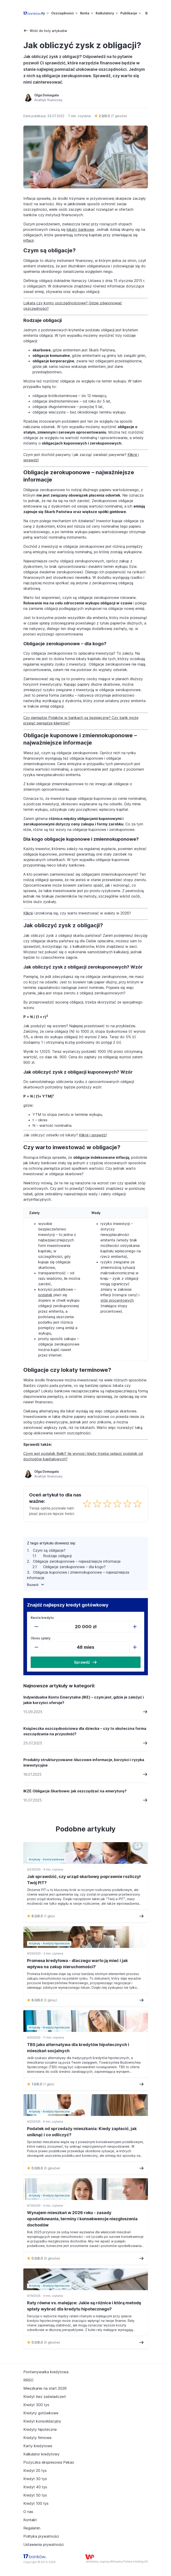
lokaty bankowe (80, 229)
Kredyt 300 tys (36, 2404)
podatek (45, 1295)
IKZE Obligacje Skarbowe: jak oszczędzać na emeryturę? (75, 1791)
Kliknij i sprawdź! (93, 1135)
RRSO (28, 2380)
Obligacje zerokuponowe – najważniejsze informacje (77, 1561)
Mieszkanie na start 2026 (45, 2388)
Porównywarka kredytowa (45, 2372)
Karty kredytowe (37, 2446)
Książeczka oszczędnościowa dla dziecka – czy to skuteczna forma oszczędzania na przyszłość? (84, 1731)
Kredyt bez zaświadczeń (44, 2396)
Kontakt (30, 2520)
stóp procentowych (117, 1300)
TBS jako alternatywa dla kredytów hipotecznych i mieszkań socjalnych (78, 2047)
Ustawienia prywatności (43, 2544)
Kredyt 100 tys (36, 2503)
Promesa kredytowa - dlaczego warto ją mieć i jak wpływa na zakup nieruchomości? (77, 1963)
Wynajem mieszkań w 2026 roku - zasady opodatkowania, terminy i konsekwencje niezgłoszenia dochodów (82, 2218)
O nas (28, 2511)
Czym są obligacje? (49, 1550)
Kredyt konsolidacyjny (42, 2421)
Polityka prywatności (41, 2536)
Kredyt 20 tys (35, 2470)
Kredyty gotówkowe (40, 2413)
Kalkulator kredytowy (41, 2454)
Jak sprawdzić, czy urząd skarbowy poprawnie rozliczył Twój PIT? (84, 1879)
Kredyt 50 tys (35, 2495)
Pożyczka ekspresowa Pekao (48, 2462)
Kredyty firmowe (37, 2437)
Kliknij (28, 913)
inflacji (28, 240)
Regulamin (31, 2528)
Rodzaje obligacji (57, 1556)
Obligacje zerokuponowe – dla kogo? (74, 1567)
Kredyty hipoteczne (40, 2429)
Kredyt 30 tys (35, 2478)
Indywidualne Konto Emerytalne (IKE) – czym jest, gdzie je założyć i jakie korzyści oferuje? (83, 1700)
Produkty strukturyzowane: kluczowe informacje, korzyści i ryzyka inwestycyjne (83, 1762)
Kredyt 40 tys (35, 2487)
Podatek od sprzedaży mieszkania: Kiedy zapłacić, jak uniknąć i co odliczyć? (82, 2131)
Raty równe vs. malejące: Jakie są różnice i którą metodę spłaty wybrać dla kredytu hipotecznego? (84, 2305)
